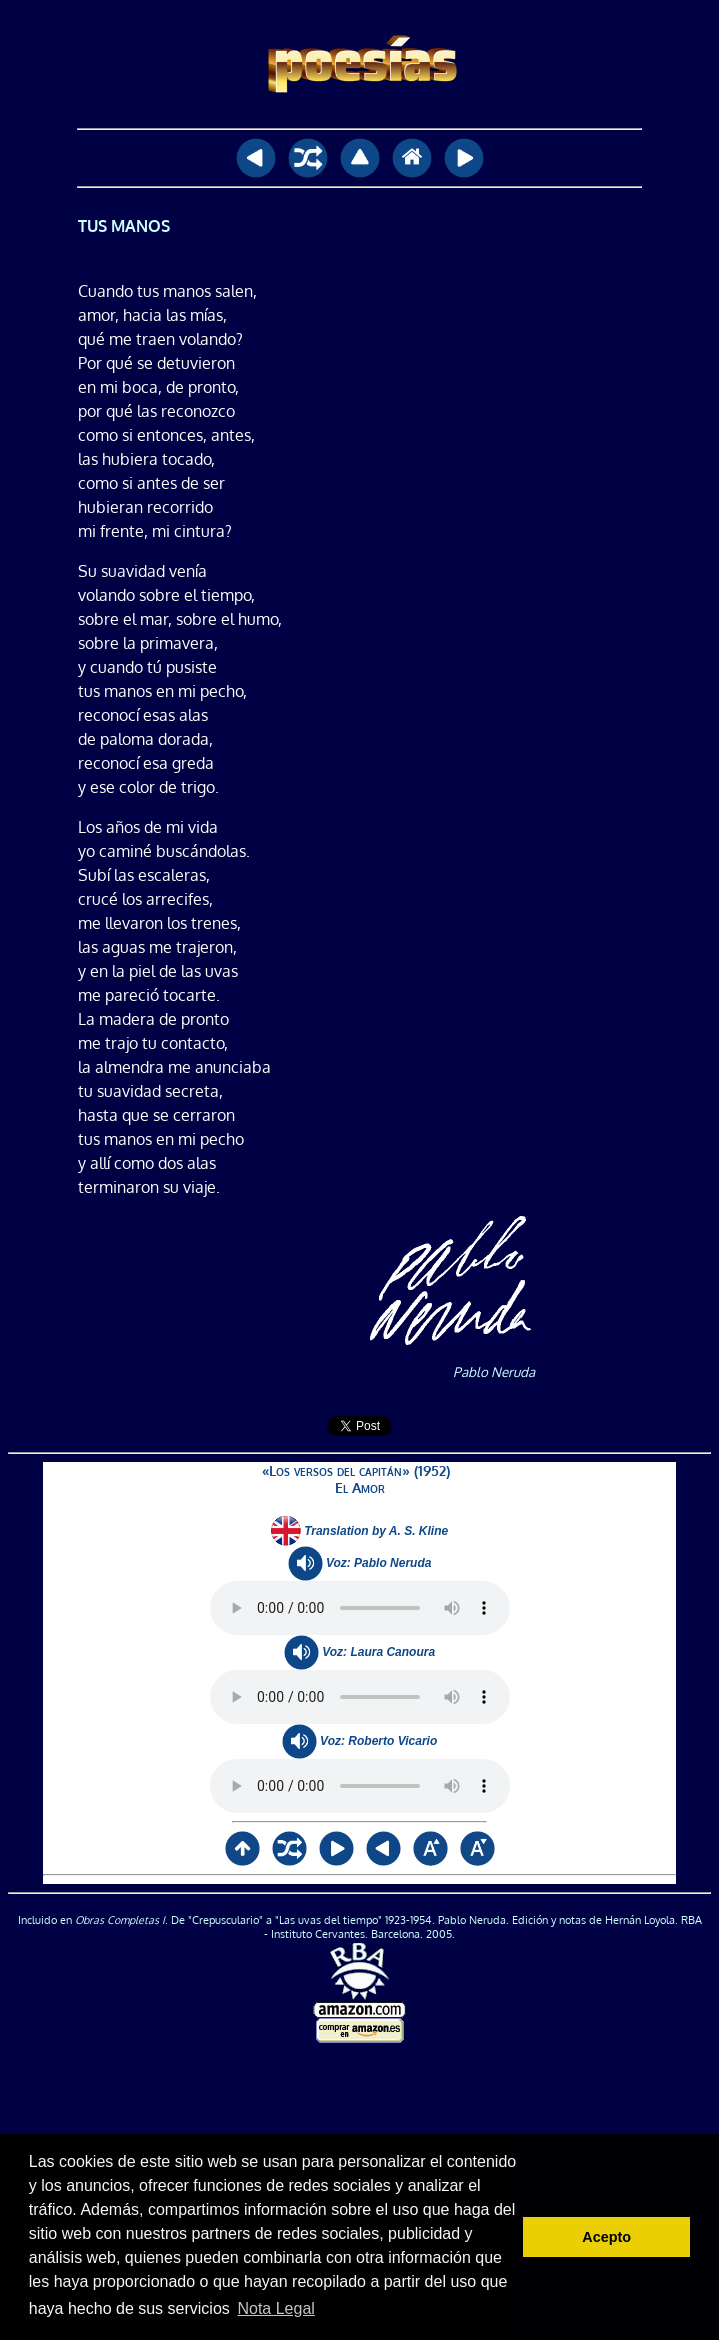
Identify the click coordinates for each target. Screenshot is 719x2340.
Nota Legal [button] (275, 2308)
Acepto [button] (606, 2237)
